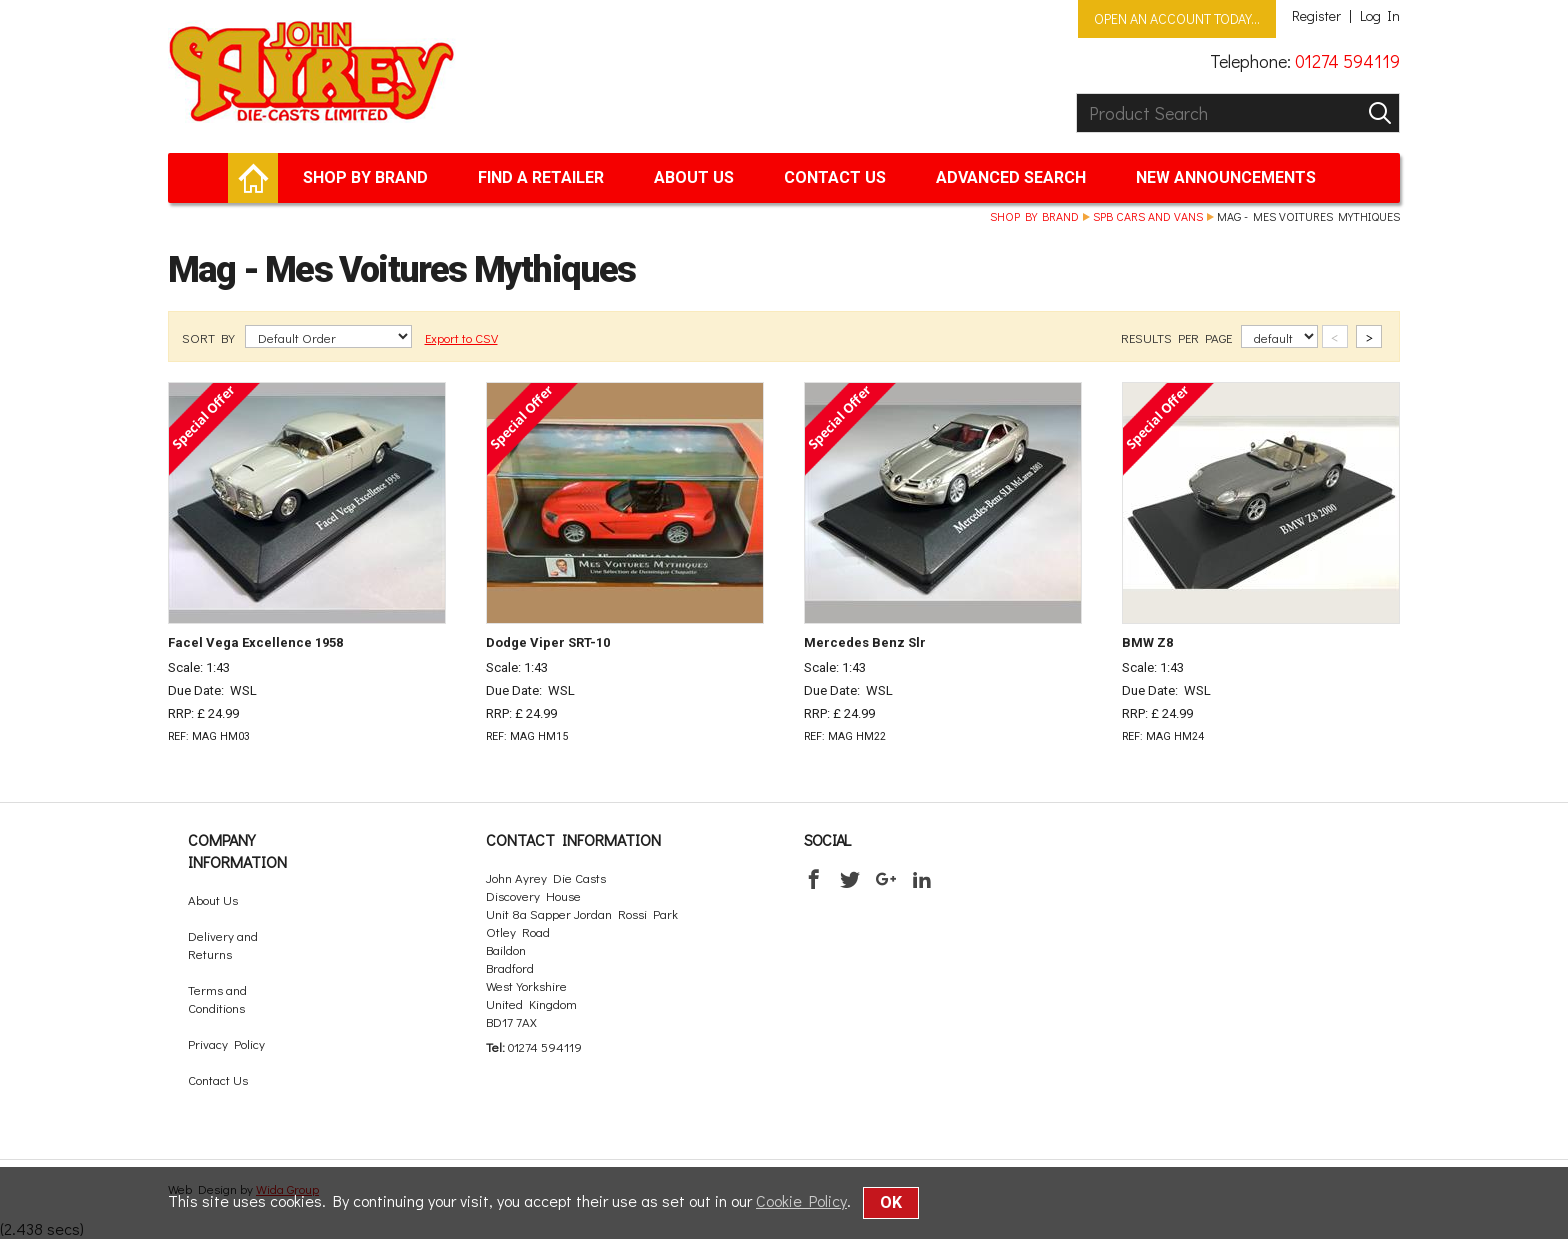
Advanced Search (1011, 177)
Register (1316, 16)
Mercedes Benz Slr (865, 642)
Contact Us (835, 177)
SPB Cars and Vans (1148, 216)
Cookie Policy (801, 1200)
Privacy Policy (226, 1043)
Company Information (237, 850)
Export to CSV (461, 337)
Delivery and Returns (223, 944)
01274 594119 (1347, 61)
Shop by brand (365, 177)
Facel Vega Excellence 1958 (255, 642)
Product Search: (1076, 93)
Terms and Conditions (217, 998)
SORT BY (210, 337)
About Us (694, 177)
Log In (1380, 16)
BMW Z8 (1147, 642)
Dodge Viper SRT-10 (548, 642)
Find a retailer (541, 177)
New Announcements (1226, 177)
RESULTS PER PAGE (1178, 337)
